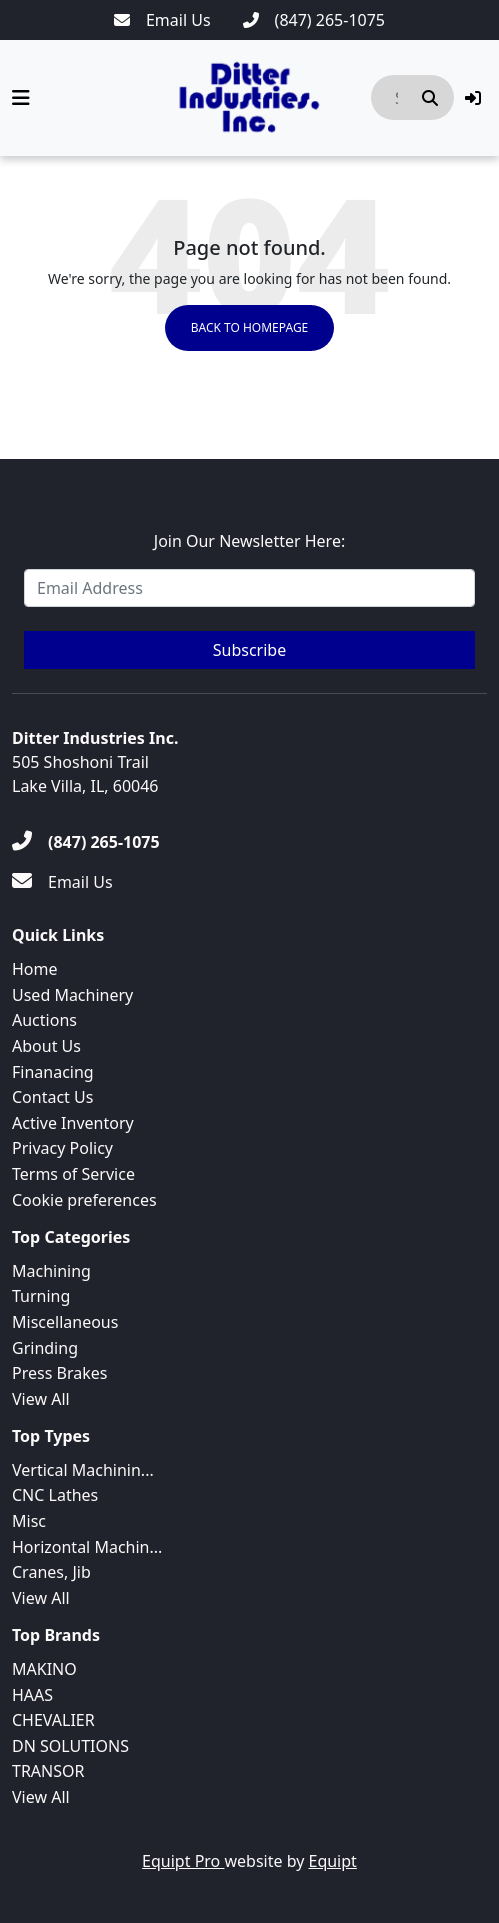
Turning (41, 1296)
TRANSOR (48, 1771)
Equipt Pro (183, 1861)
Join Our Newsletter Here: (249, 541)
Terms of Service (73, 1174)
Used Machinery (72, 995)
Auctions (44, 1020)
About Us (46, 1046)
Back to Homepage (250, 327)
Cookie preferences (84, 1200)
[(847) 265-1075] (314, 20)
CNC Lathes (55, 1495)
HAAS (32, 1695)
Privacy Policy (62, 1148)
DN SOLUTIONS (70, 1746)
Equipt (333, 1861)
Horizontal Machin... (87, 1547)
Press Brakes (59, 1373)
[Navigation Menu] (21, 98)
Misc (29, 1521)
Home (35, 969)
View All (41, 1399)
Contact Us (52, 1097)
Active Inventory (73, 1123)
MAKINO (44, 1669)
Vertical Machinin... (83, 1470)
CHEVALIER (53, 1720)
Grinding (45, 1348)
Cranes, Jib (51, 1572)
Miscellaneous (65, 1322)
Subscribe (249, 650)
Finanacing (53, 1072)
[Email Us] (162, 20)
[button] (473, 98)
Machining (51, 1271)
